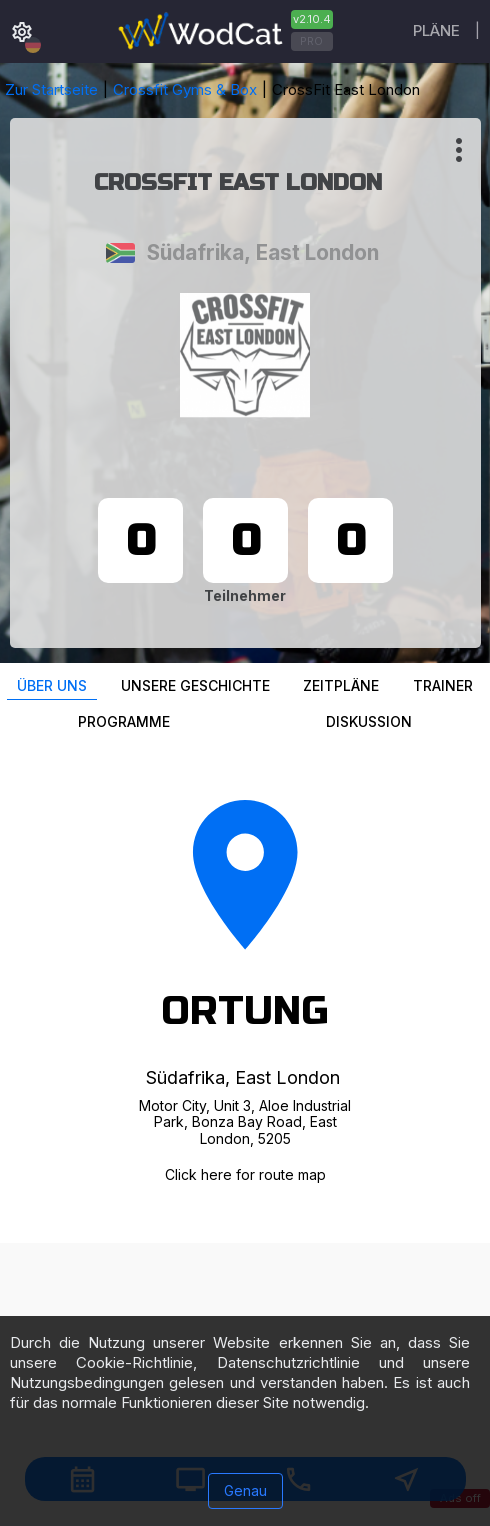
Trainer (443, 685)
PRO (311, 41)
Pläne (436, 30)
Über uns (52, 685)
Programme (124, 721)
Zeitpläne (341, 685)
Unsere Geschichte (195, 685)
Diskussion (369, 721)
